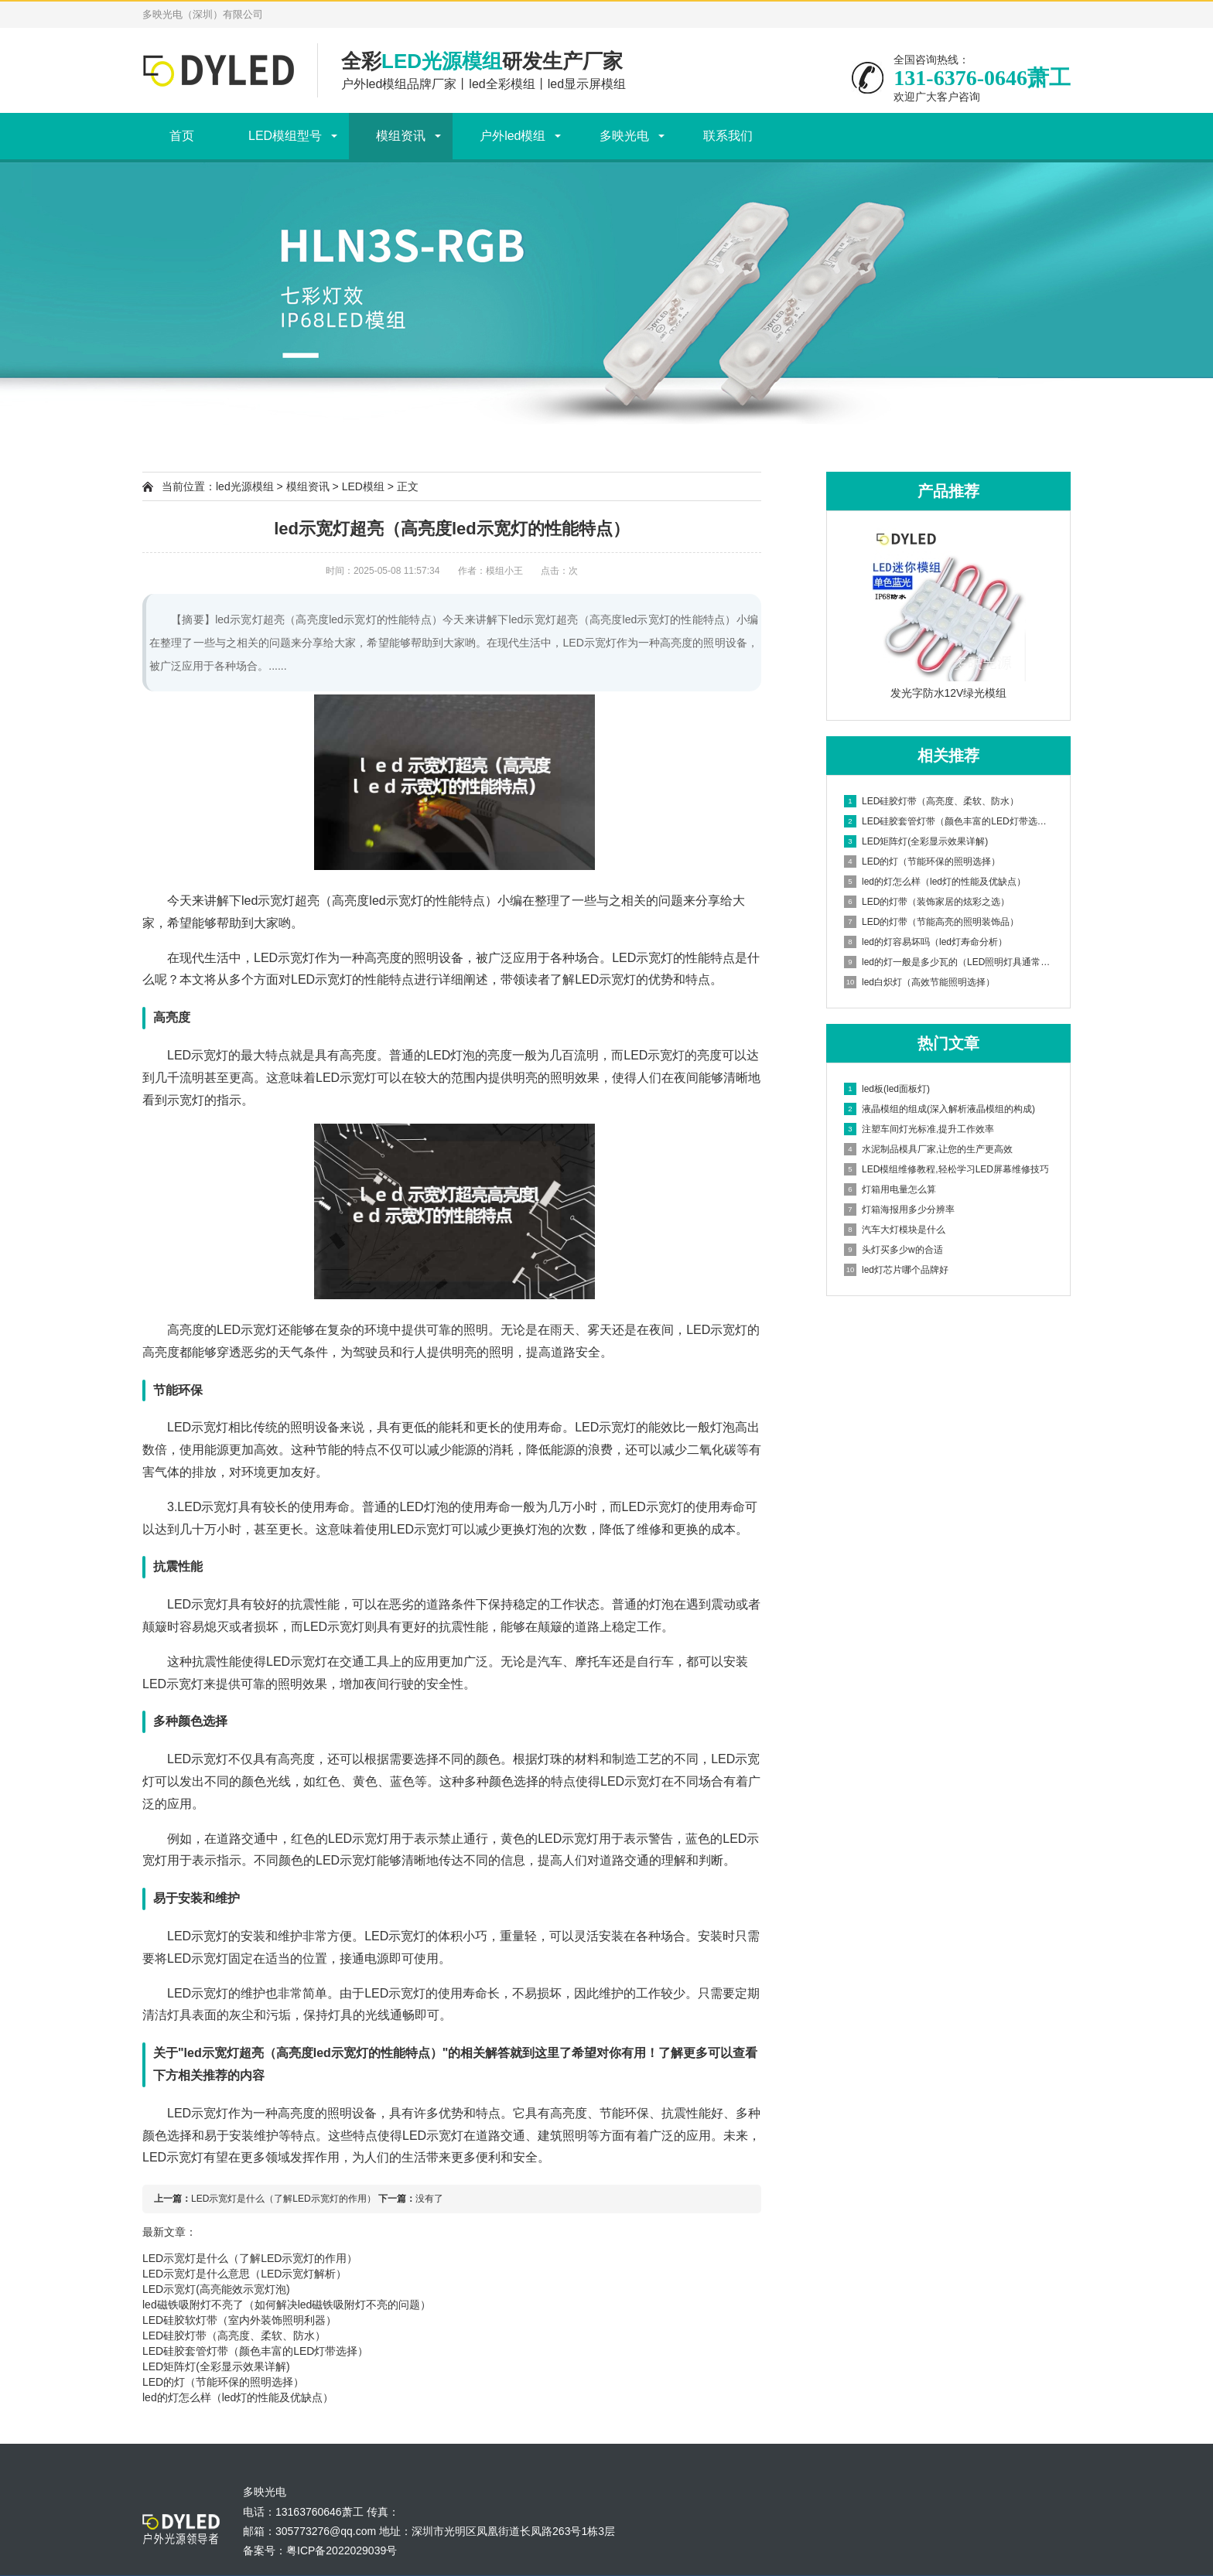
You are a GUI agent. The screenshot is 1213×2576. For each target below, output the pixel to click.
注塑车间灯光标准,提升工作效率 (919, 1129)
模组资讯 (400, 135)
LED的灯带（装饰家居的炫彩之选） (927, 902)
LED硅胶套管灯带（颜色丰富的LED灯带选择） (255, 2351)
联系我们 (728, 135)
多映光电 (624, 135)
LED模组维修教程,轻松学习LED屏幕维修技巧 (946, 1169)
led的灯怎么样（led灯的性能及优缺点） (237, 2397)
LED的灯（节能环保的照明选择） (223, 2382)
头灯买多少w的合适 (893, 1250)
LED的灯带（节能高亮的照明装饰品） (931, 922)
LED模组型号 (285, 135)
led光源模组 (245, 486)
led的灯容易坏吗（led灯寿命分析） (925, 942)
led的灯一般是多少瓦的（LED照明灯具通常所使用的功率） (949, 962)
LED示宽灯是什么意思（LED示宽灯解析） (244, 2273)
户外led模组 (512, 135)
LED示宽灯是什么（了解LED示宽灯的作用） (283, 2198)
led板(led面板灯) (887, 1089)
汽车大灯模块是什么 (894, 1229)
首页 (181, 135)
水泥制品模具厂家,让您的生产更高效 (928, 1149)
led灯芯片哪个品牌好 (896, 1270)
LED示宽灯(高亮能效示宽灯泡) (216, 2289)
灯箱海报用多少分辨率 (899, 1209)
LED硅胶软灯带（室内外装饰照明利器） (239, 2320)
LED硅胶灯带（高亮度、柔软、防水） (234, 2335)
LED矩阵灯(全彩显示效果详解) (216, 2366)
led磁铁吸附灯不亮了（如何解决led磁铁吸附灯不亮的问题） (286, 2304)
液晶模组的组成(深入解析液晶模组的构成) (939, 1109)
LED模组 (363, 486)
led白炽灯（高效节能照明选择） (919, 982)
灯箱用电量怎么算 (890, 1189)
